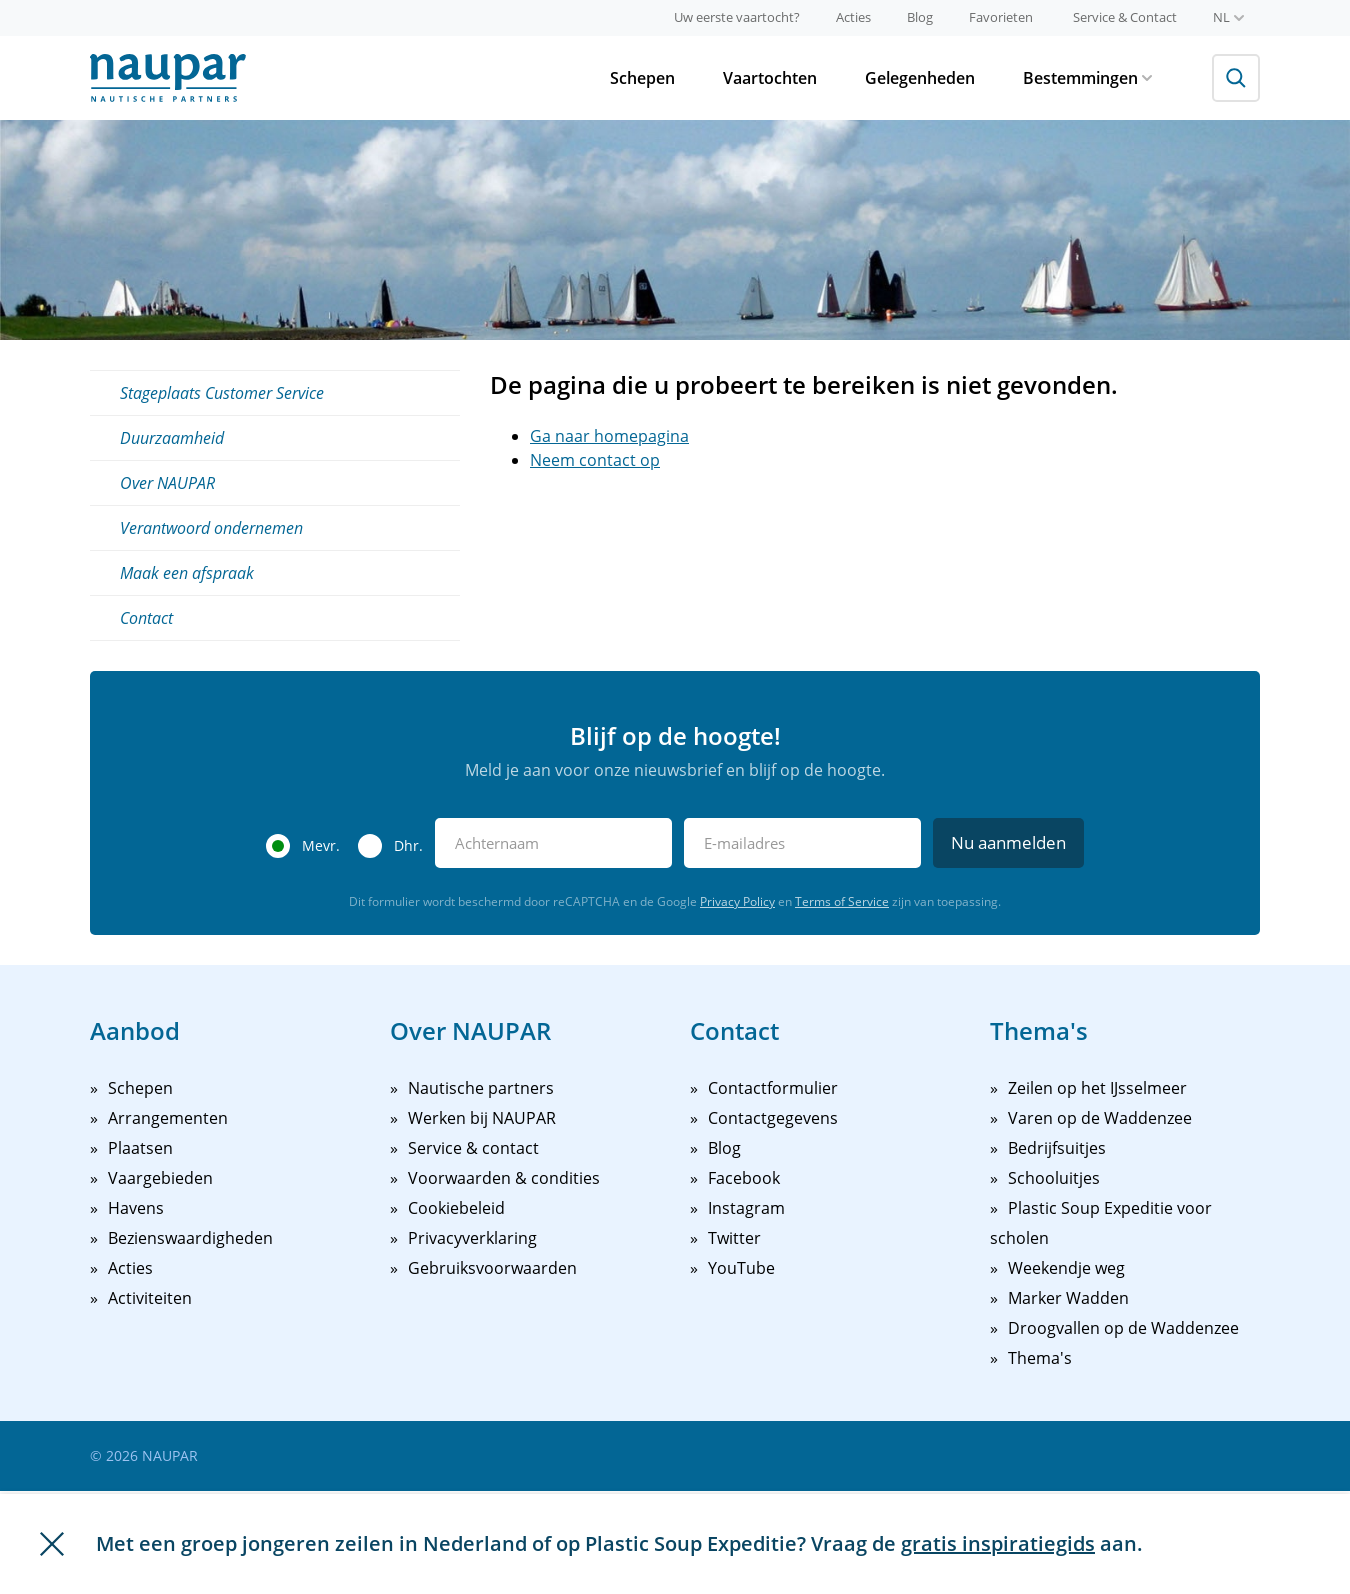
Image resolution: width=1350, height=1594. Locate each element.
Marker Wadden (1068, 1298)
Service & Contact (1125, 17)
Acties (853, 17)
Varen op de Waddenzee (1100, 1118)
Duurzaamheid (172, 438)
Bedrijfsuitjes (1057, 1148)
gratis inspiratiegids (998, 1543)
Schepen (642, 78)
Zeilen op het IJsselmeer (1097, 1088)
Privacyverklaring (472, 1238)
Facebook (744, 1178)
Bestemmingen (1087, 78)
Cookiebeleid (456, 1208)
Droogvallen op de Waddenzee (1123, 1328)
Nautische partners (481, 1088)
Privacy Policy (737, 901)
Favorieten (1001, 17)
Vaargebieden (160, 1178)
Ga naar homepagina (609, 436)
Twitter (734, 1238)
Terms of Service (842, 901)
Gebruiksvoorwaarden (492, 1268)
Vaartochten (770, 78)
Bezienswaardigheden (190, 1238)
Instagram (746, 1208)
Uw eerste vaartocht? (737, 17)
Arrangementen (168, 1118)
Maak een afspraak (187, 573)
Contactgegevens (773, 1118)
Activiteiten (150, 1298)
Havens (136, 1208)
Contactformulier (773, 1088)
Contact (146, 618)
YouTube (741, 1268)
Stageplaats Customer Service (222, 393)
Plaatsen (140, 1148)
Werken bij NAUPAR (482, 1118)
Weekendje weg (1066, 1268)
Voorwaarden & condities (504, 1178)
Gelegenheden (920, 78)
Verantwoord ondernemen (211, 528)
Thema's (1040, 1358)
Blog (920, 17)
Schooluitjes (1054, 1178)
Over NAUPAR (167, 483)
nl (1228, 17)
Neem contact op (595, 460)
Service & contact (473, 1148)
